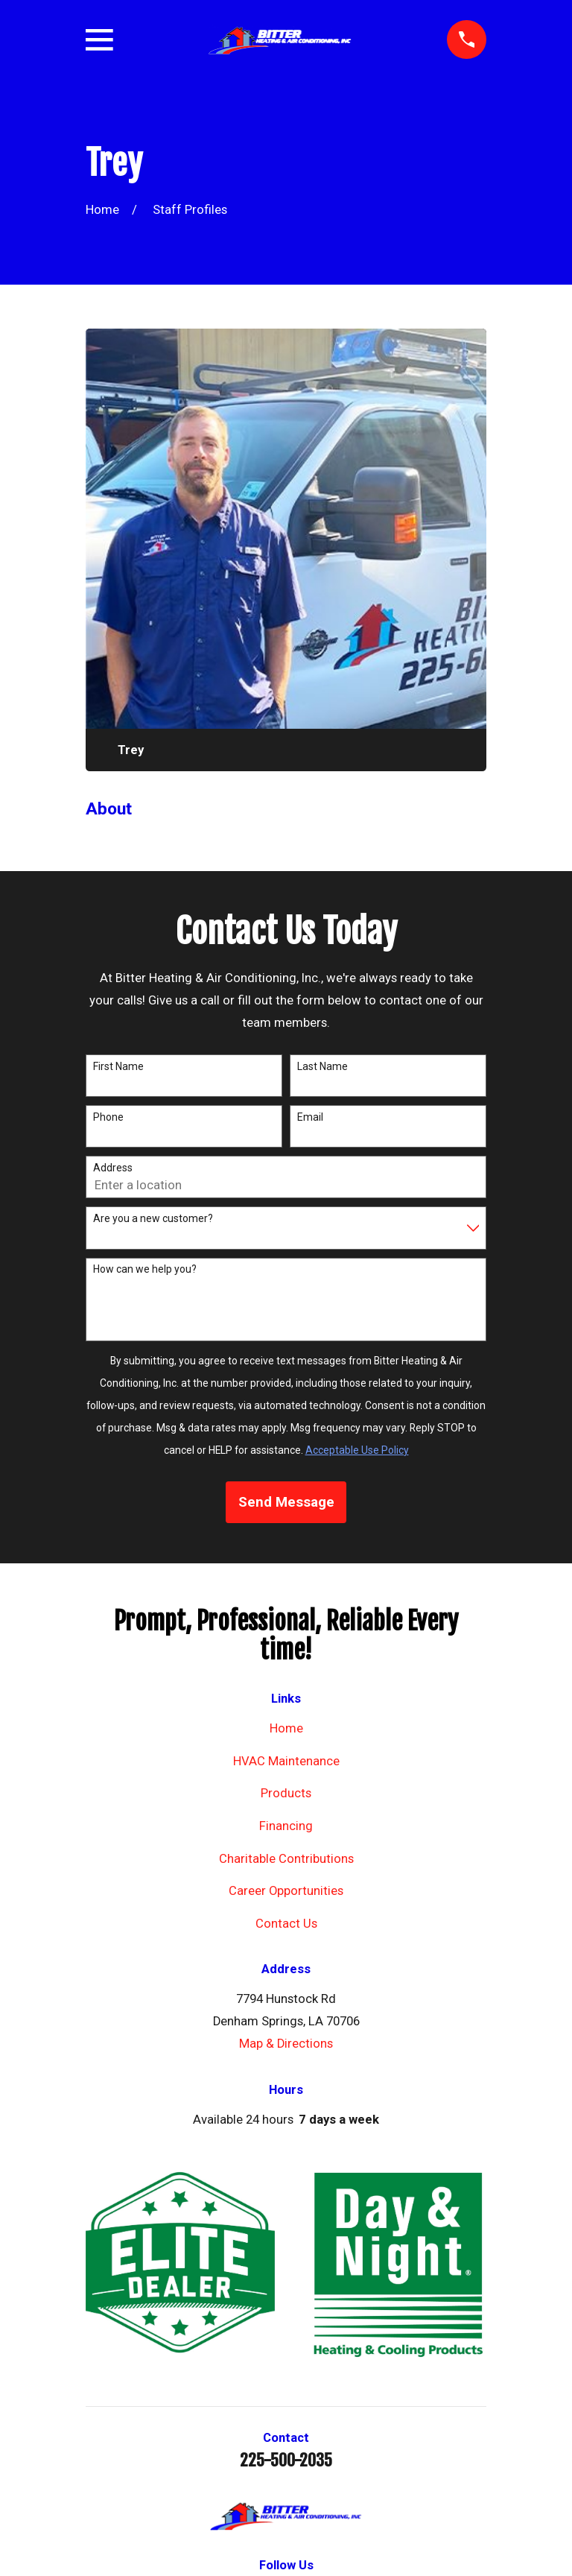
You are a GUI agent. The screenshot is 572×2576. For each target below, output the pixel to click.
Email (310, 1117)
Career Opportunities (286, 1891)
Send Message (286, 1502)
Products (286, 1793)
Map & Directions (286, 2044)
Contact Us (286, 1924)
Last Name (322, 1066)
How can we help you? (145, 1269)
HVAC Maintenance (286, 1761)
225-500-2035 (286, 2460)
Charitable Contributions (286, 1859)
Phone (108, 1117)
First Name (118, 1066)
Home (286, 1728)
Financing (286, 1826)
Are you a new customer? (153, 1218)
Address (113, 1168)
